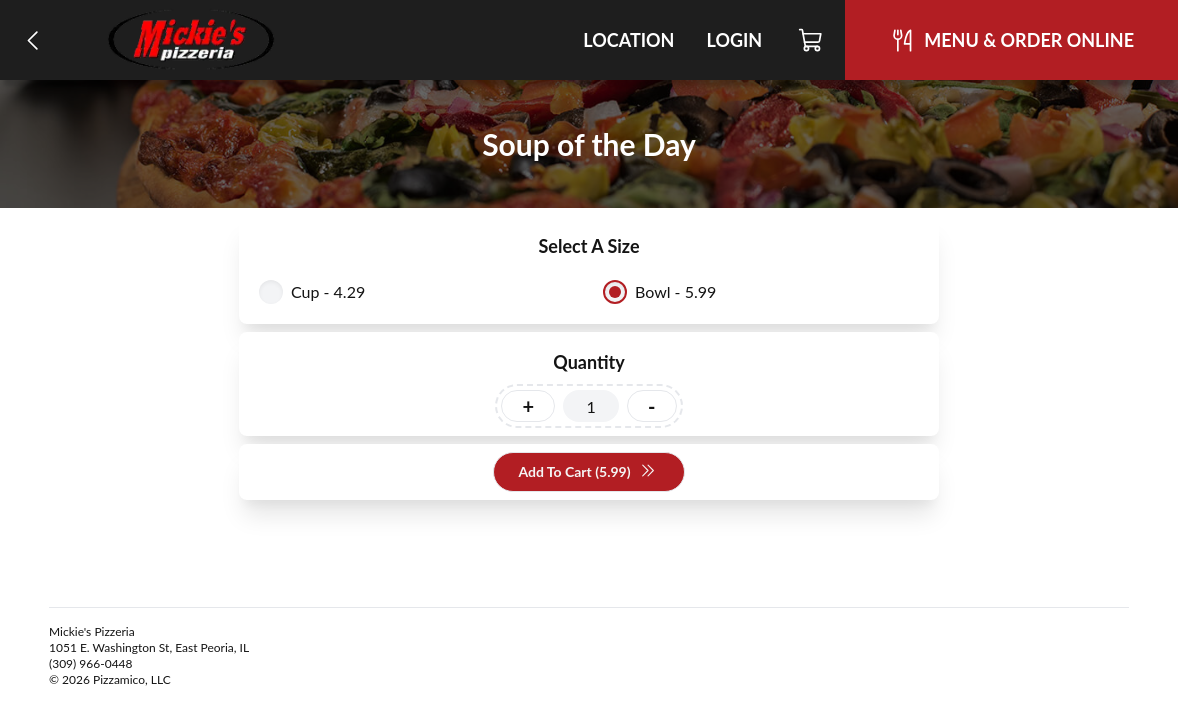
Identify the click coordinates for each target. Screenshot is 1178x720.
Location (628, 40)
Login (734, 40)
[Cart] (811, 40)
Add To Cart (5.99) (586, 472)
